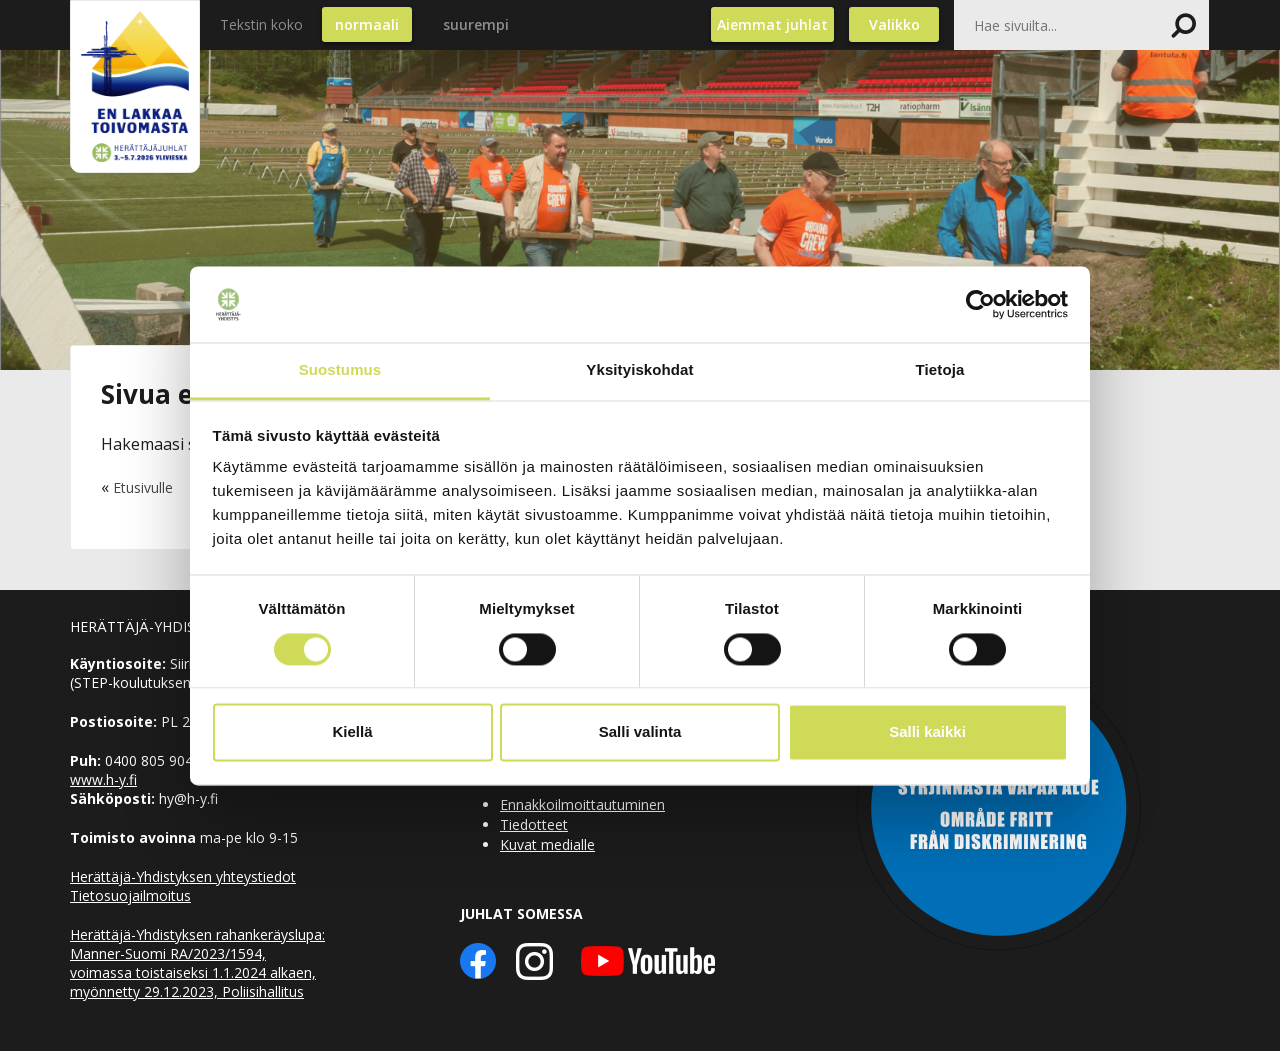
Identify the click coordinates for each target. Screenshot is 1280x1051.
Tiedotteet (534, 824)
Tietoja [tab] (940, 370)
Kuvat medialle (547, 844)
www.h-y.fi (103, 779)
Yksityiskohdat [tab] (639, 370)
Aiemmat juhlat (772, 24)
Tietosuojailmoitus (130, 895)
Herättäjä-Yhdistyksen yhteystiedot (183, 876)
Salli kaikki (927, 732)
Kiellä (352, 732)
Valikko (894, 24)
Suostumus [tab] (340, 370)
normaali (367, 24)
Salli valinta (640, 732)
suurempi (476, 24)
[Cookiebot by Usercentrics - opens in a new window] (980, 304)
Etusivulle (143, 487)
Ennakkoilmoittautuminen (582, 804)
